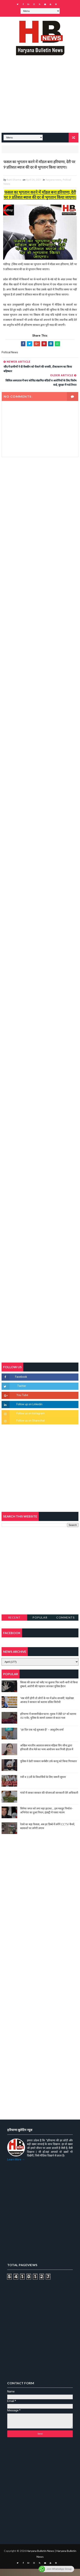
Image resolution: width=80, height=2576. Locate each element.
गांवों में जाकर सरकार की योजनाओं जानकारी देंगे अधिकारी (49, 1800)
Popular (40, 1624)
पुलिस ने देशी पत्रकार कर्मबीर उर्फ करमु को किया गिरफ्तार (48, 1768)
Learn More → (16, 2166)
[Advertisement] (40, 100)
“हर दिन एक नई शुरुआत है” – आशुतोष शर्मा (42, 1737)
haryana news (53, 187)
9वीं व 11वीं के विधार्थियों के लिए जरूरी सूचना (43, 1784)
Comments (65, 1624)
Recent (14, 1624)
